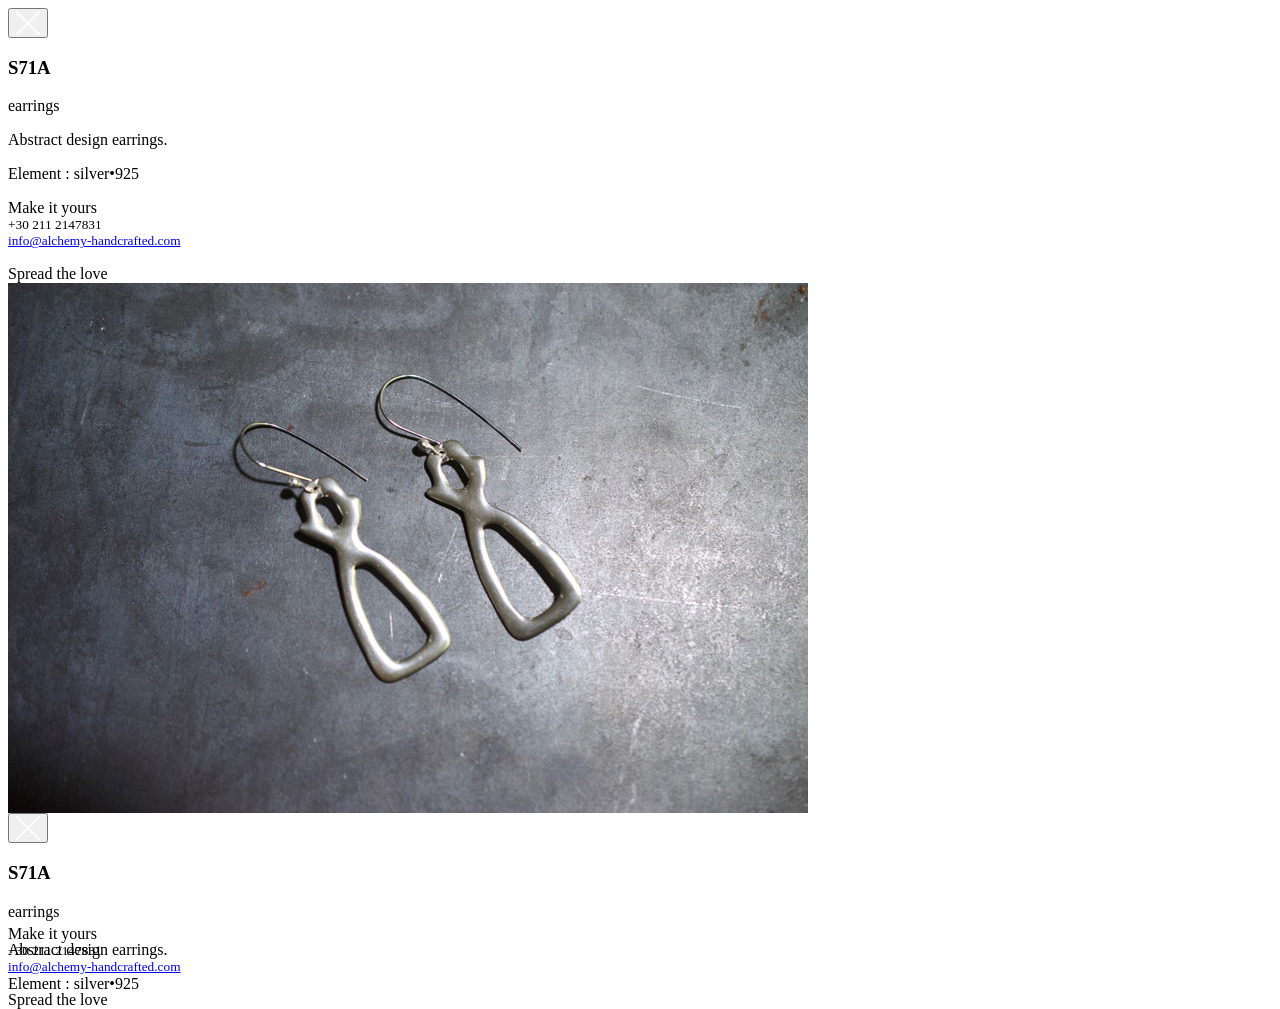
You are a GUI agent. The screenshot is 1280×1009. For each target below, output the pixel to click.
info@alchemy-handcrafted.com (94, 240)
